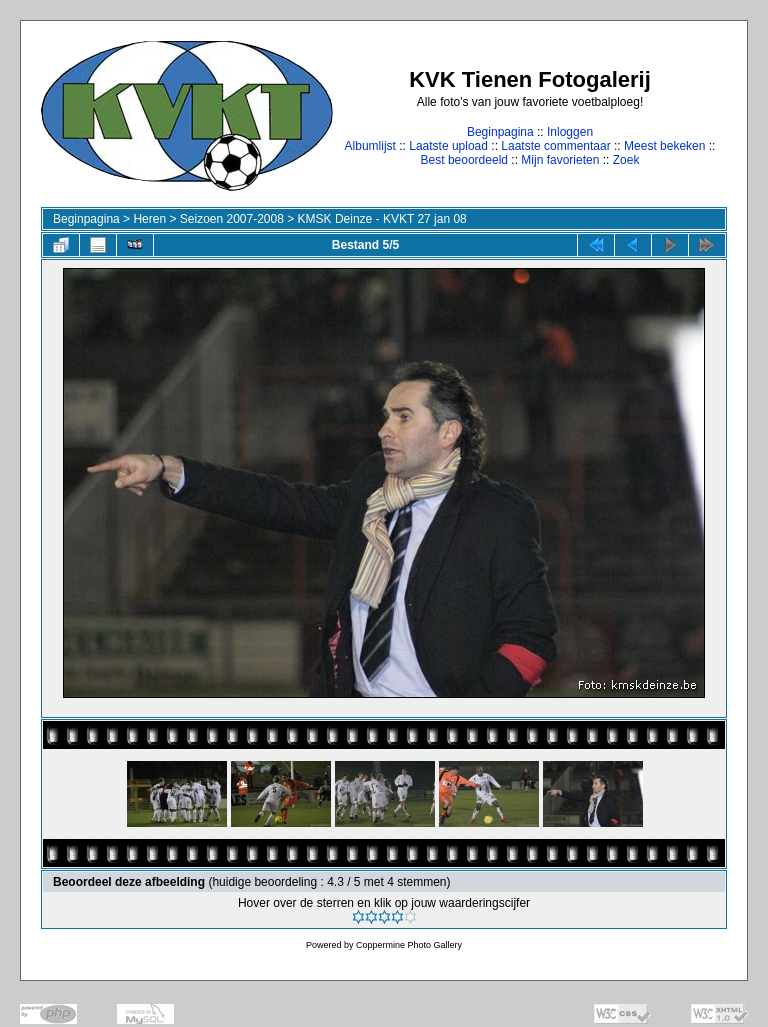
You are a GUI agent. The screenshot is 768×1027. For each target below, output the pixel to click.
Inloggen (570, 132)
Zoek (626, 160)
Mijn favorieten (560, 160)
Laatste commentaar (555, 146)
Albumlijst (370, 146)
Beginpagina (500, 132)
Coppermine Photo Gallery (409, 945)
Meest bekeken (664, 146)
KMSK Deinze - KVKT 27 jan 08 (382, 219)
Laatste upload (448, 146)
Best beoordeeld (464, 160)
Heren (149, 219)
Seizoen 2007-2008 (232, 219)
